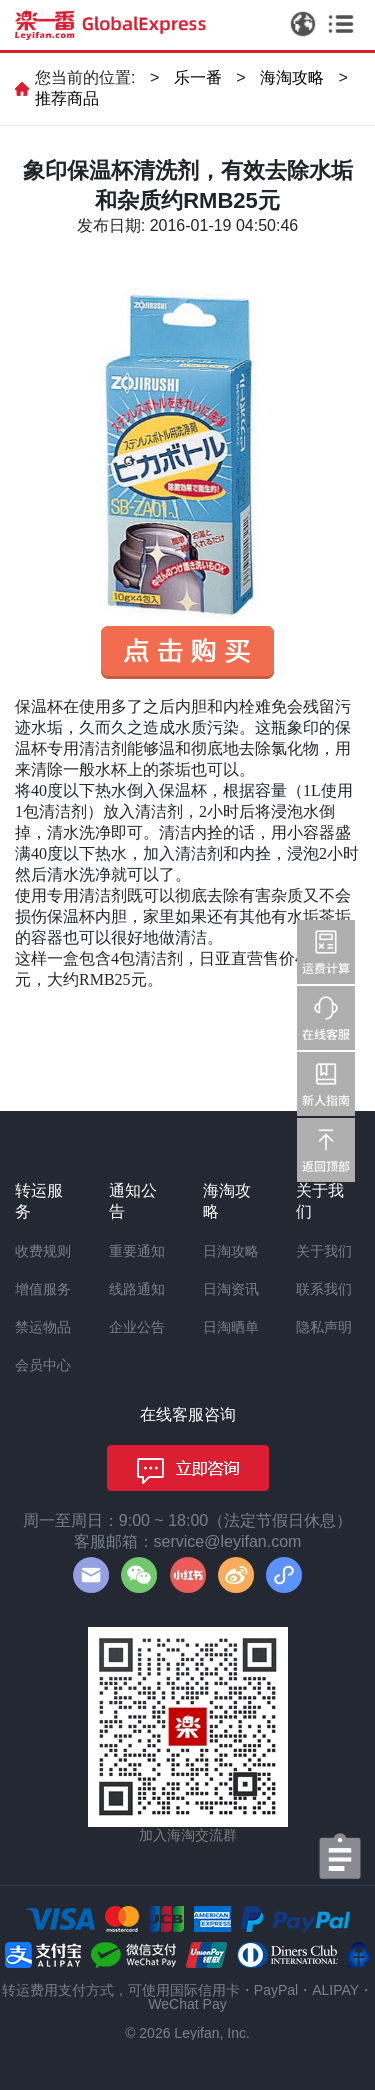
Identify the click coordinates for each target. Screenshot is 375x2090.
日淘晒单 (231, 1327)
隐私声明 (324, 1327)
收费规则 (43, 1251)
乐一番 (198, 77)
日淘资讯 (231, 1289)
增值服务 (43, 1289)
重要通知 (137, 1251)
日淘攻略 (231, 1251)
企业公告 (137, 1327)
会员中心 (43, 1365)
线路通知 (137, 1289)
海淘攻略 (292, 77)
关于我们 (324, 1251)
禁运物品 (43, 1327)
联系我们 (324, 1289)
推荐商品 (67, 98)
